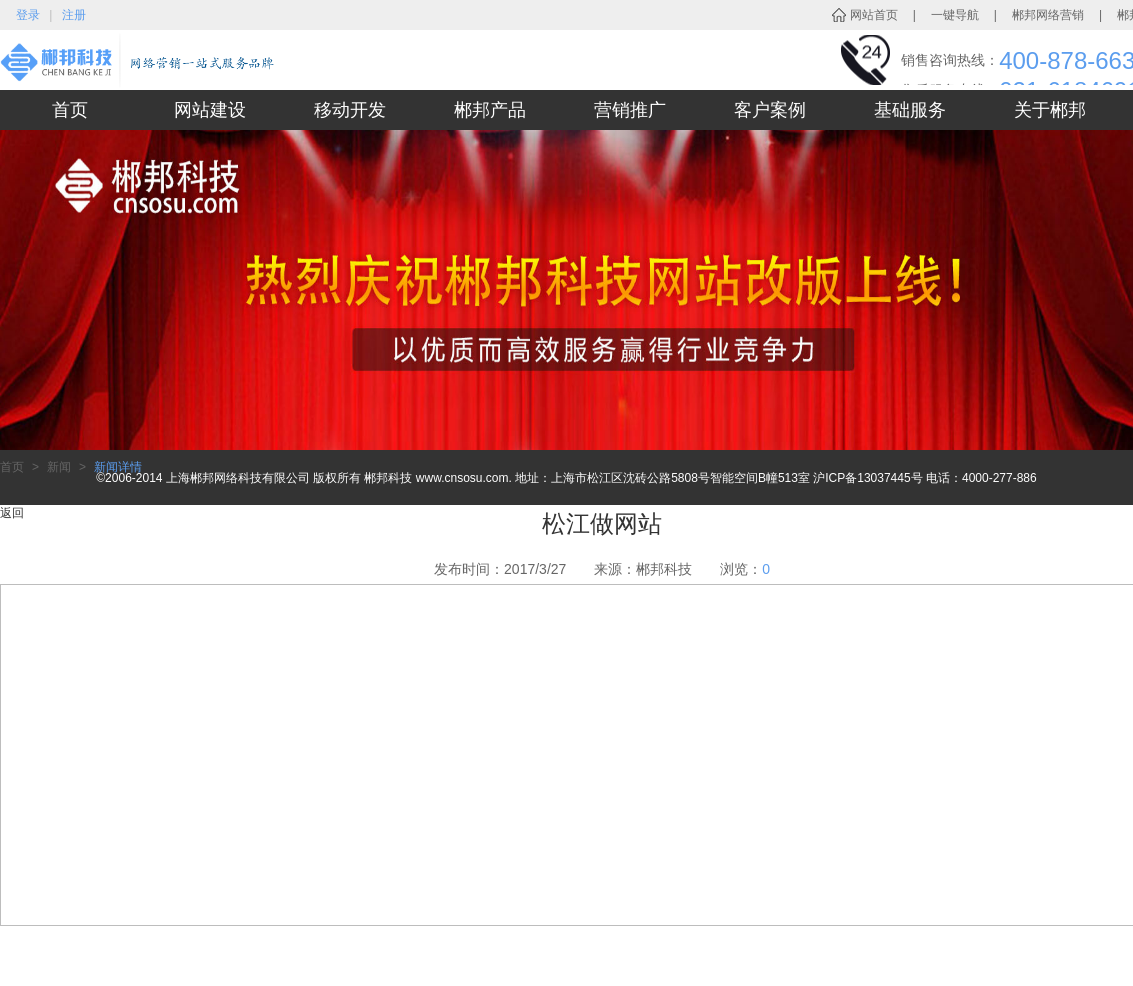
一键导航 (955, 15)
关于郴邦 (1050, 110)
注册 (74, 15)
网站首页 (874, 15)
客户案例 (770, 110)
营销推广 (630, 110)
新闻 (59, 467)
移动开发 (350, 110)
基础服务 (910, 110)
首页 (70, 110)
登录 (28, 15)
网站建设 (210, 110)
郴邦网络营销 (1048, 15)
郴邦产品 (490, 110)
